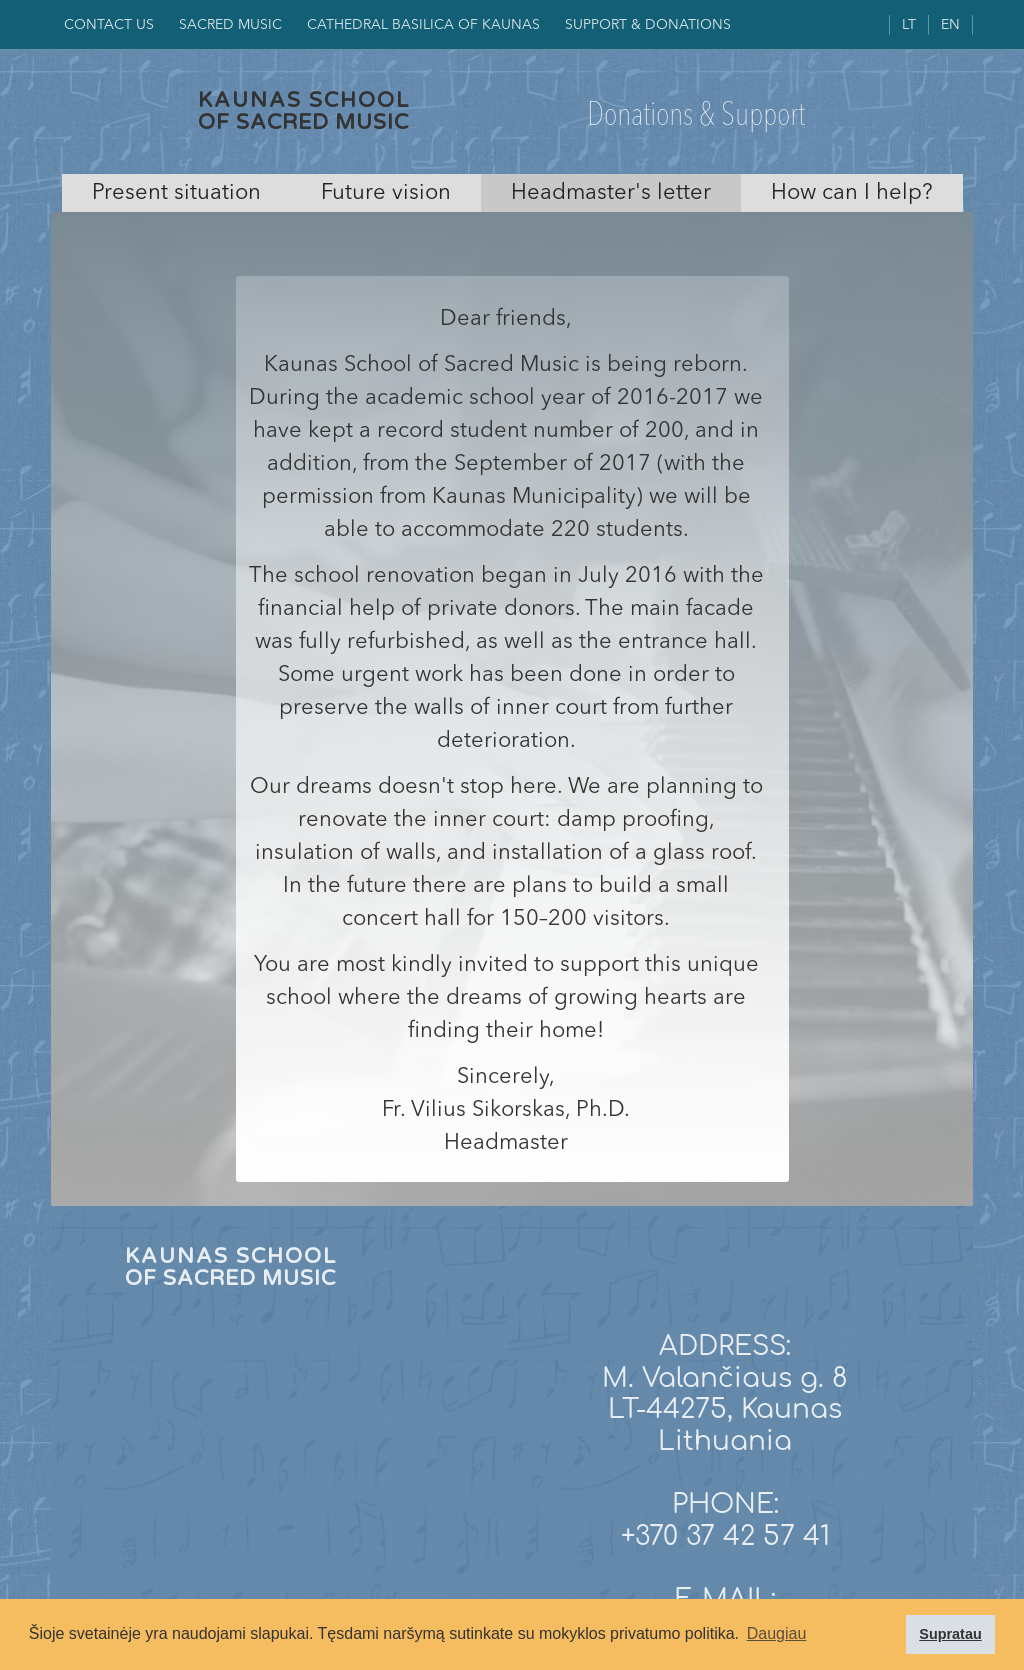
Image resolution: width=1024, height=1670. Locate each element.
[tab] (176, 193)
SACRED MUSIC (230, 25)
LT (909, 25)
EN (950, 25)
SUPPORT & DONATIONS (648, 25)
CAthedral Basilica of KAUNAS (423, 25)
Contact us (109, 25)
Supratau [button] (950, 1634)
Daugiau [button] (777, 1633)
